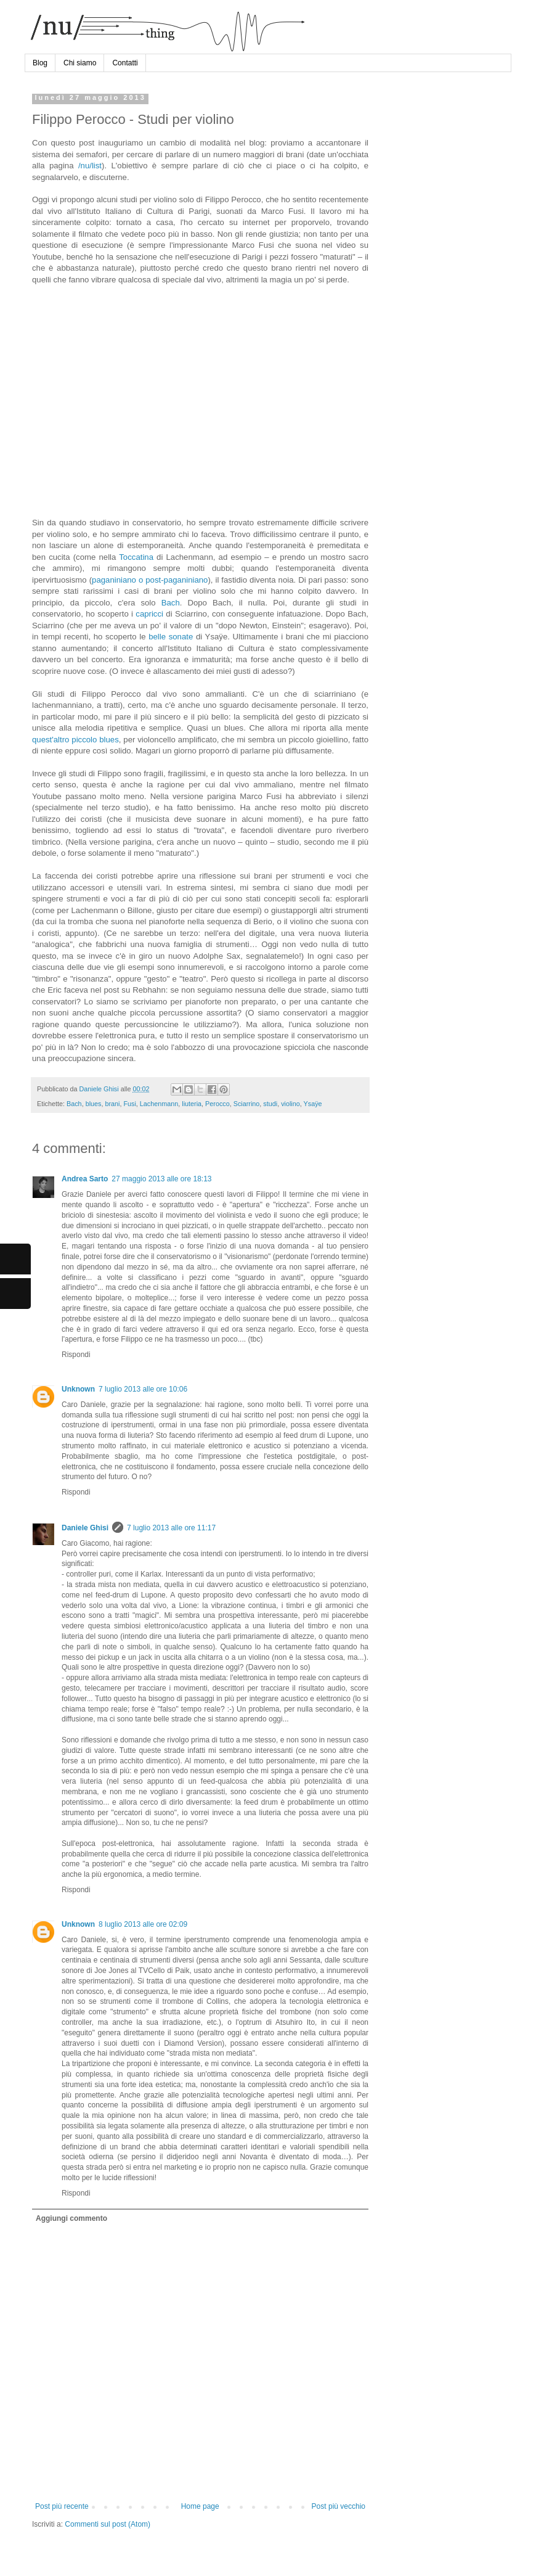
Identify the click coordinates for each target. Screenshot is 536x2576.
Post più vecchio (338, 2506)
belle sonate (170, 636)
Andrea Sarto (85, 1179)
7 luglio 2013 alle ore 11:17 (171, 1528)
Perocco (217, 1103)
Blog (40, 63)
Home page (200, 2506)
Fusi (129, 1103)
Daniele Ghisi (99, 1089)
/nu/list (90, 165)
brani (112, 1103)
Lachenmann (159, 1103)
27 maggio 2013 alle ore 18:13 (161, 1179)
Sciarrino (246, 1103)
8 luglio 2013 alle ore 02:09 (143, 1924)
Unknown (78, 1389)
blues (94, 1103)
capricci (149, 613)
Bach (170, 602)
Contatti (124, 63)
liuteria (191, 1103)
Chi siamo (79, 63)
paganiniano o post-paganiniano (150, 580)
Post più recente (62, 2506)
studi (270, 1103)
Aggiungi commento (71, 2218)
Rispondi (76, 1354)
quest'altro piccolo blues (75, 739)
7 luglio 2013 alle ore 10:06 (143, 1389)
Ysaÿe (313, 1103)
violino (290, 1103)
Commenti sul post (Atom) (107, 2524)
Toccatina (136, 557)
